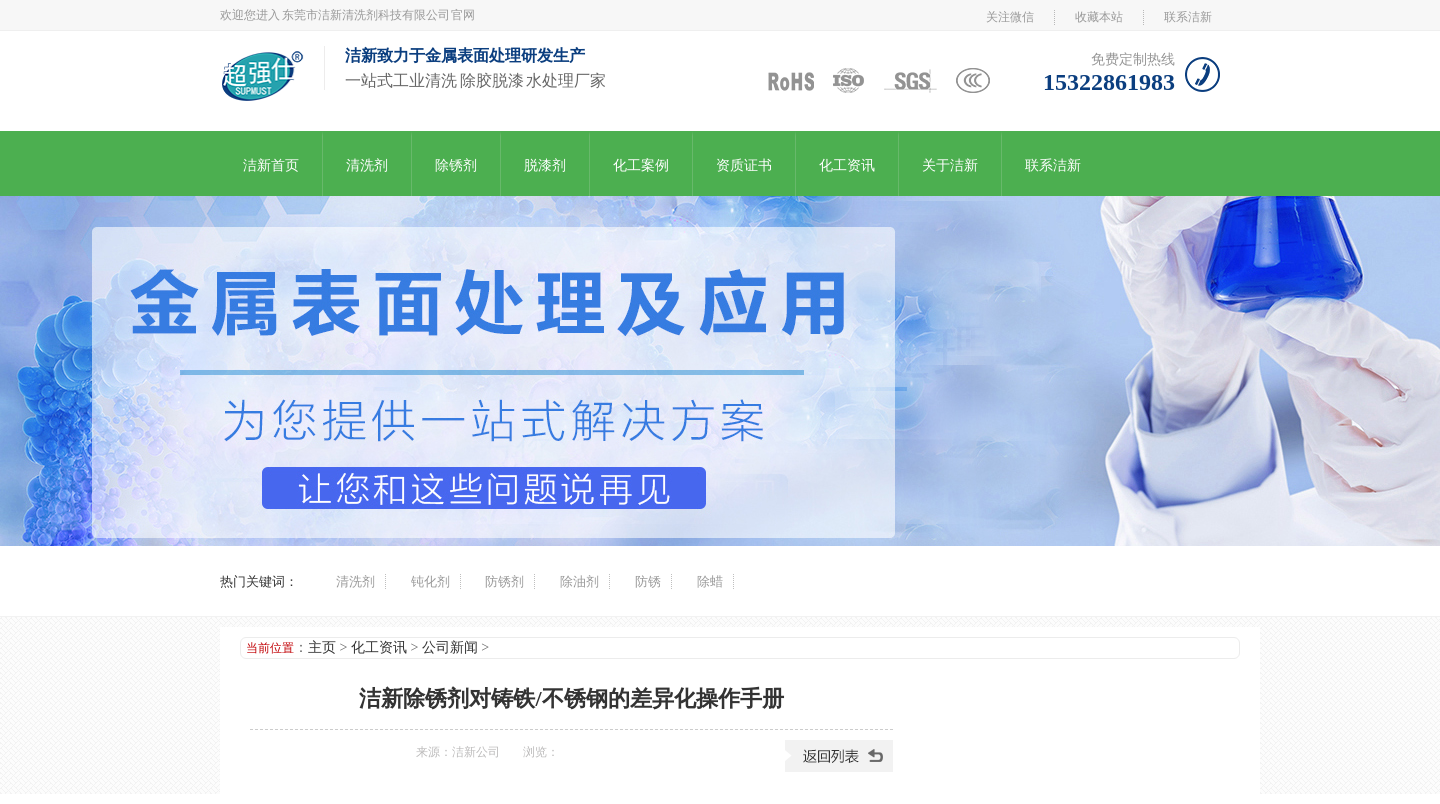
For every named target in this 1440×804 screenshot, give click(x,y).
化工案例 (641, 165)
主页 (322, 647)
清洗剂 (367, 165)
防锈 (648, 581)
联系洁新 (1188, 17)
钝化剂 (430, 581)
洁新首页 (271, 165)
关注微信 (1010, 17)
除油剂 (579, 581)
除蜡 (710, 581)
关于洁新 (950, 165)
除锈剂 (456, 165)
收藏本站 (1099, 17)
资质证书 (744, 165)
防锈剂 (504, 581)
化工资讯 (847, 165)
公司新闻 (450, 647)
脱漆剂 (545, 165)
